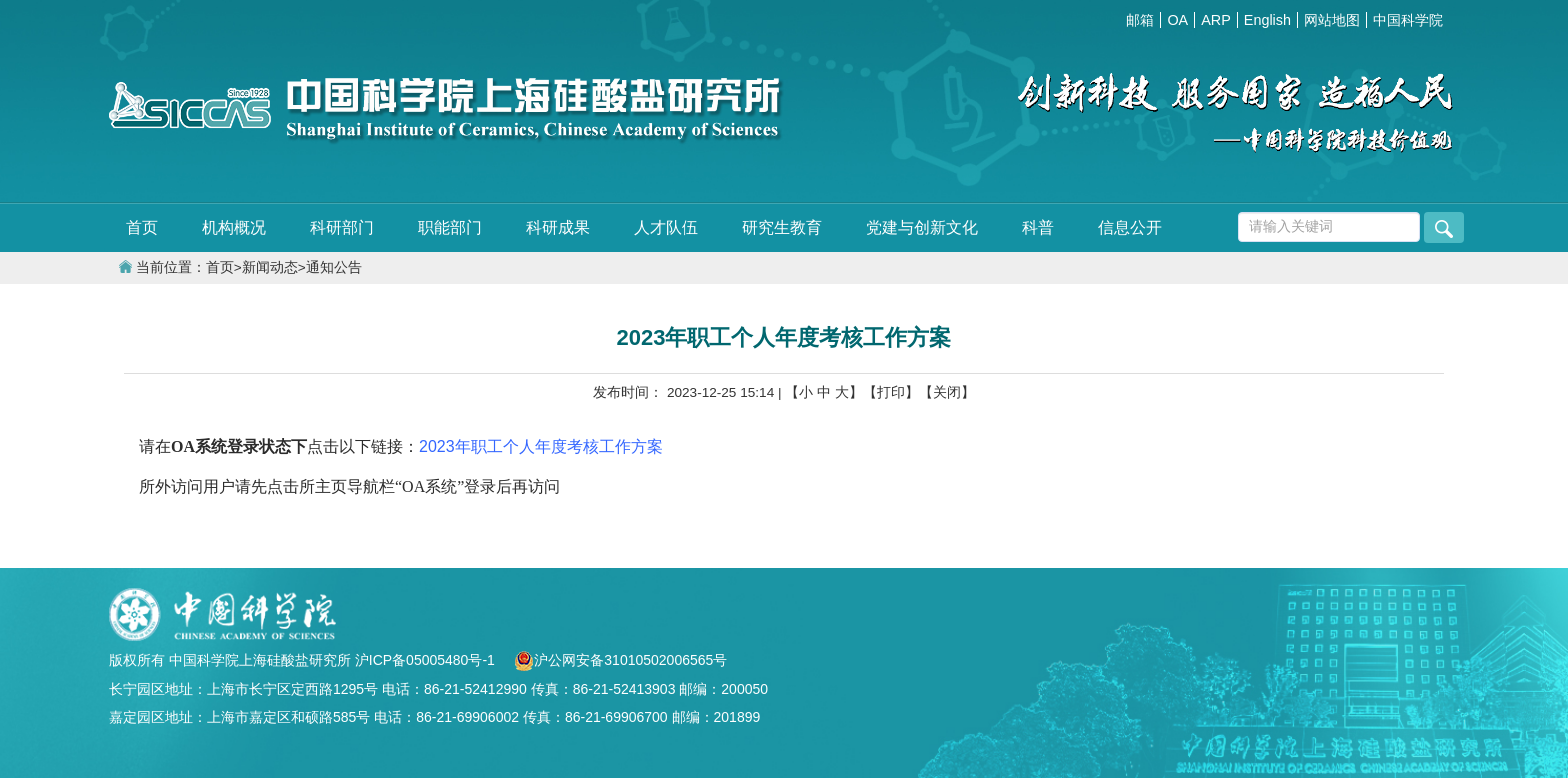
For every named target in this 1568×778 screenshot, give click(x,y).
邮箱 (1140, 20)
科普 (1038, 227)
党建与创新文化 (922, 227)
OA (1177, 20)
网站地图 (1332, 20)
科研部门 (342, 227)
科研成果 (558, 227)
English (1267, 20)
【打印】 (891, 392)
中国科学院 (1408, 20)
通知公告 (334, 267)
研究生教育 (782, 227)
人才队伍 (666, 227)
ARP (1216, 20)
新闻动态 (270, 267)
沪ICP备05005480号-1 (427, 660)
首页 (142, 227)
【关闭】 (947, 392)
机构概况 (234, 227)
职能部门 (450, 227)
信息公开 (1130, 227)
